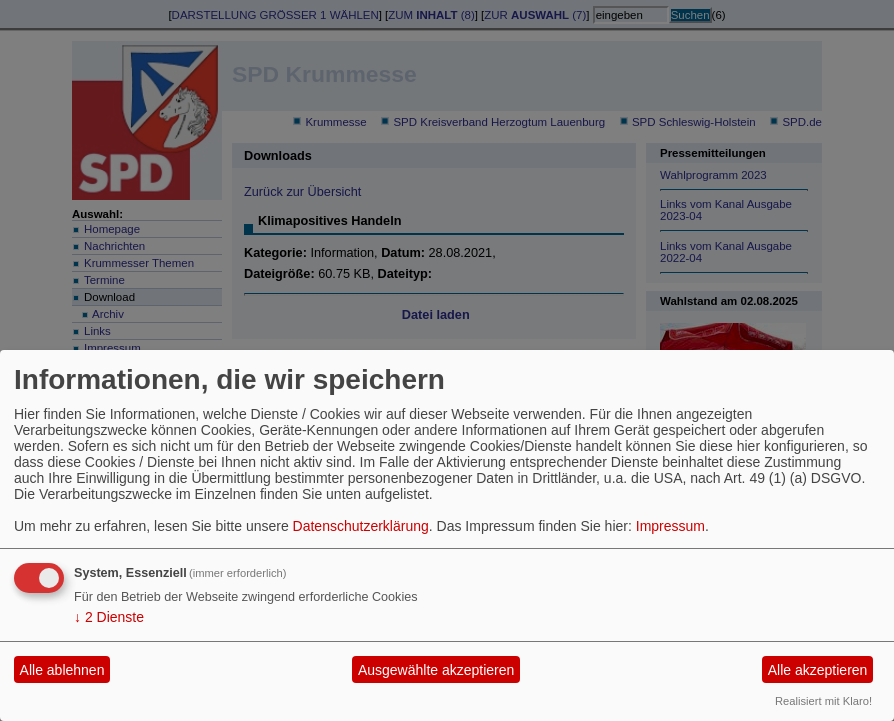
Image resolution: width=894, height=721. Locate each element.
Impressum (670, 526)
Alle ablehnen (62, 670)
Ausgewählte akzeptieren (436, 670)
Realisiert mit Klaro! (823, 701)
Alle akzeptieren (818, 670)
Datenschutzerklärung (361, 526)
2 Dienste (109, 617)
